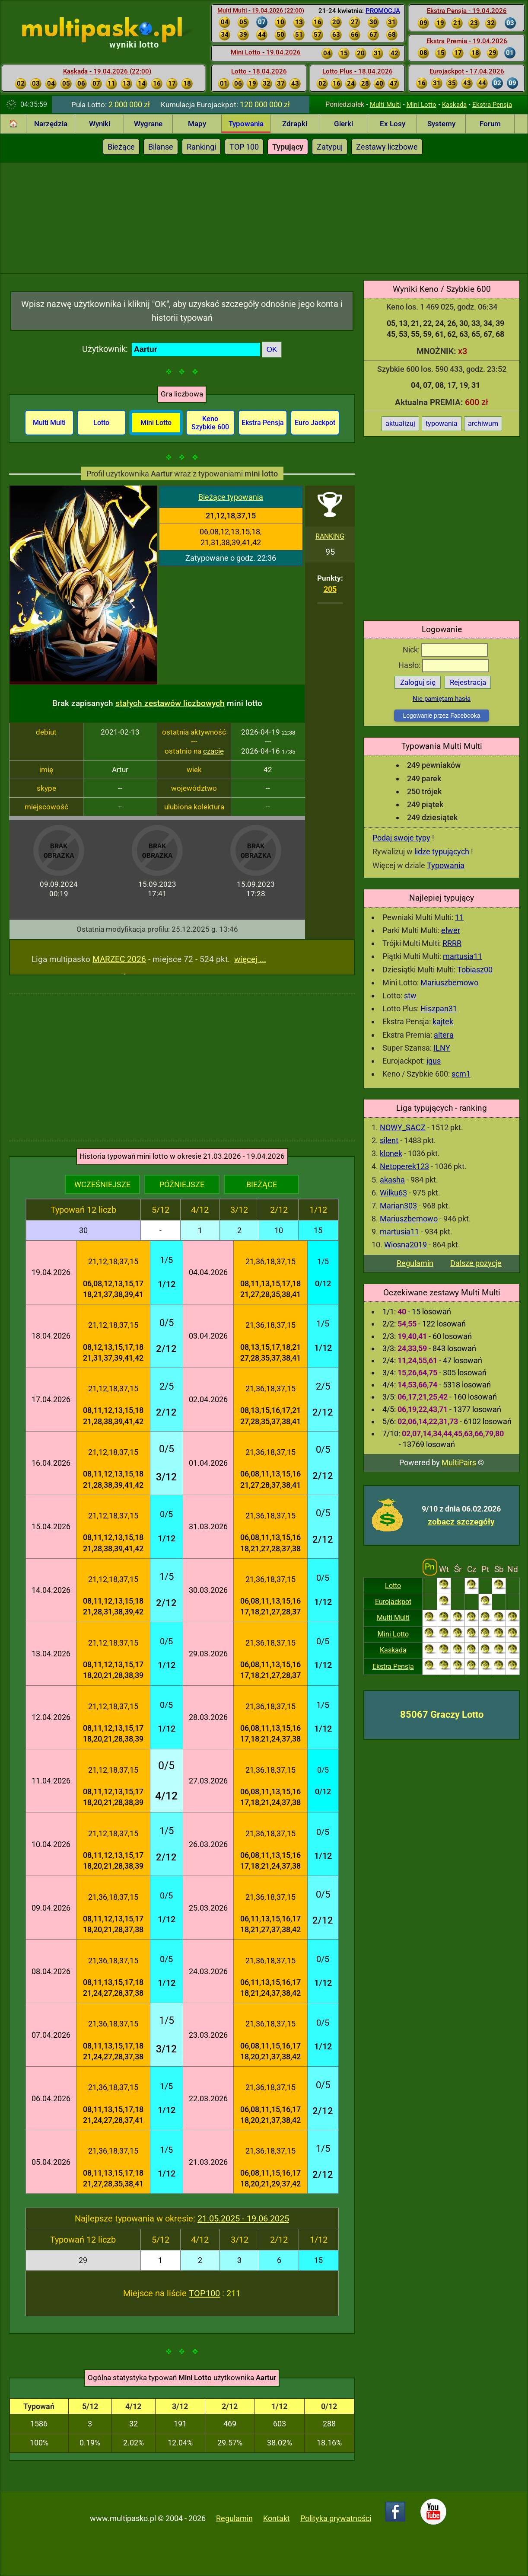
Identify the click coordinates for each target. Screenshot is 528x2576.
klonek (391, 1153)
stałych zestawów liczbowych (170, 703)
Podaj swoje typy (401, 837)
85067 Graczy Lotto (441, 1714)
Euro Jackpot (315, 423)
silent (389, 1140)
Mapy (197, 123)
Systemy (441, 123)
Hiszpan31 (438, 1008)
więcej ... (250, 959)
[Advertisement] (264, 216)
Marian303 (398, 1205)
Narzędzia (50, 123)
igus (433, 1060)
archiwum (483, 423)
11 (459, 917)
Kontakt (276, 2518)
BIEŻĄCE (261, 1184)
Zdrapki (294, 123)
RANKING (329, 536)
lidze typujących (441, 851)
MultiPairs (459, 1462)
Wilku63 (393, 1192)
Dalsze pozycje (476, 1263)
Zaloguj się (418, 682)
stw (410, 995)
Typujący (287, 146)
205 (330, 589)
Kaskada (454, 105)
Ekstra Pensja (492, 105)
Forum (490, 123)
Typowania (246, 123)
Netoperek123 (404, 1166)
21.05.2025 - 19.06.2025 (243, 2218)
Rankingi (201, 146)
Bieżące (121, 146)
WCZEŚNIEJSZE (102, 1184)
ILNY (441, 1047)
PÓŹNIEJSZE (181, 1184)
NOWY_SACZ (403, 1127)
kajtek (443, 1021)
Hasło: (443, 665)
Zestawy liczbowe (387, 146)
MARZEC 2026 (119, 959)
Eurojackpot (393, 1602)
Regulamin (415, 1263)
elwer (450, 930)
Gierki (343, 123)
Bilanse (160, 146)
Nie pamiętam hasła (442, 699)
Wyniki (99, 123)
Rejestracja (468, 682)
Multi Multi (385, 105)
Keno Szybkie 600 (210, 423)
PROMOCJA (383, 11)
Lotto (393, 1586)
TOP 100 (244, 146)
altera (444, 1034)
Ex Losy (392, 123)
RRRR (451, 943)
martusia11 (462, 956)
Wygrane (148, 123)
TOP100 (204, 2293)
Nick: (445, 649)
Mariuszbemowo (449, 982)
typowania (442, 423)
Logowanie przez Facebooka (441, 715)
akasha (392, 1179)
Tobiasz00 (475, 969)
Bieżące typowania (230, 497)
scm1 (461, 1073)
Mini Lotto (421, 105)
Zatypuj (330, 146)
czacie (213, 751)
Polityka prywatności (335, 2518)
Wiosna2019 (405, 1244)
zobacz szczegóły (461, 1522)
